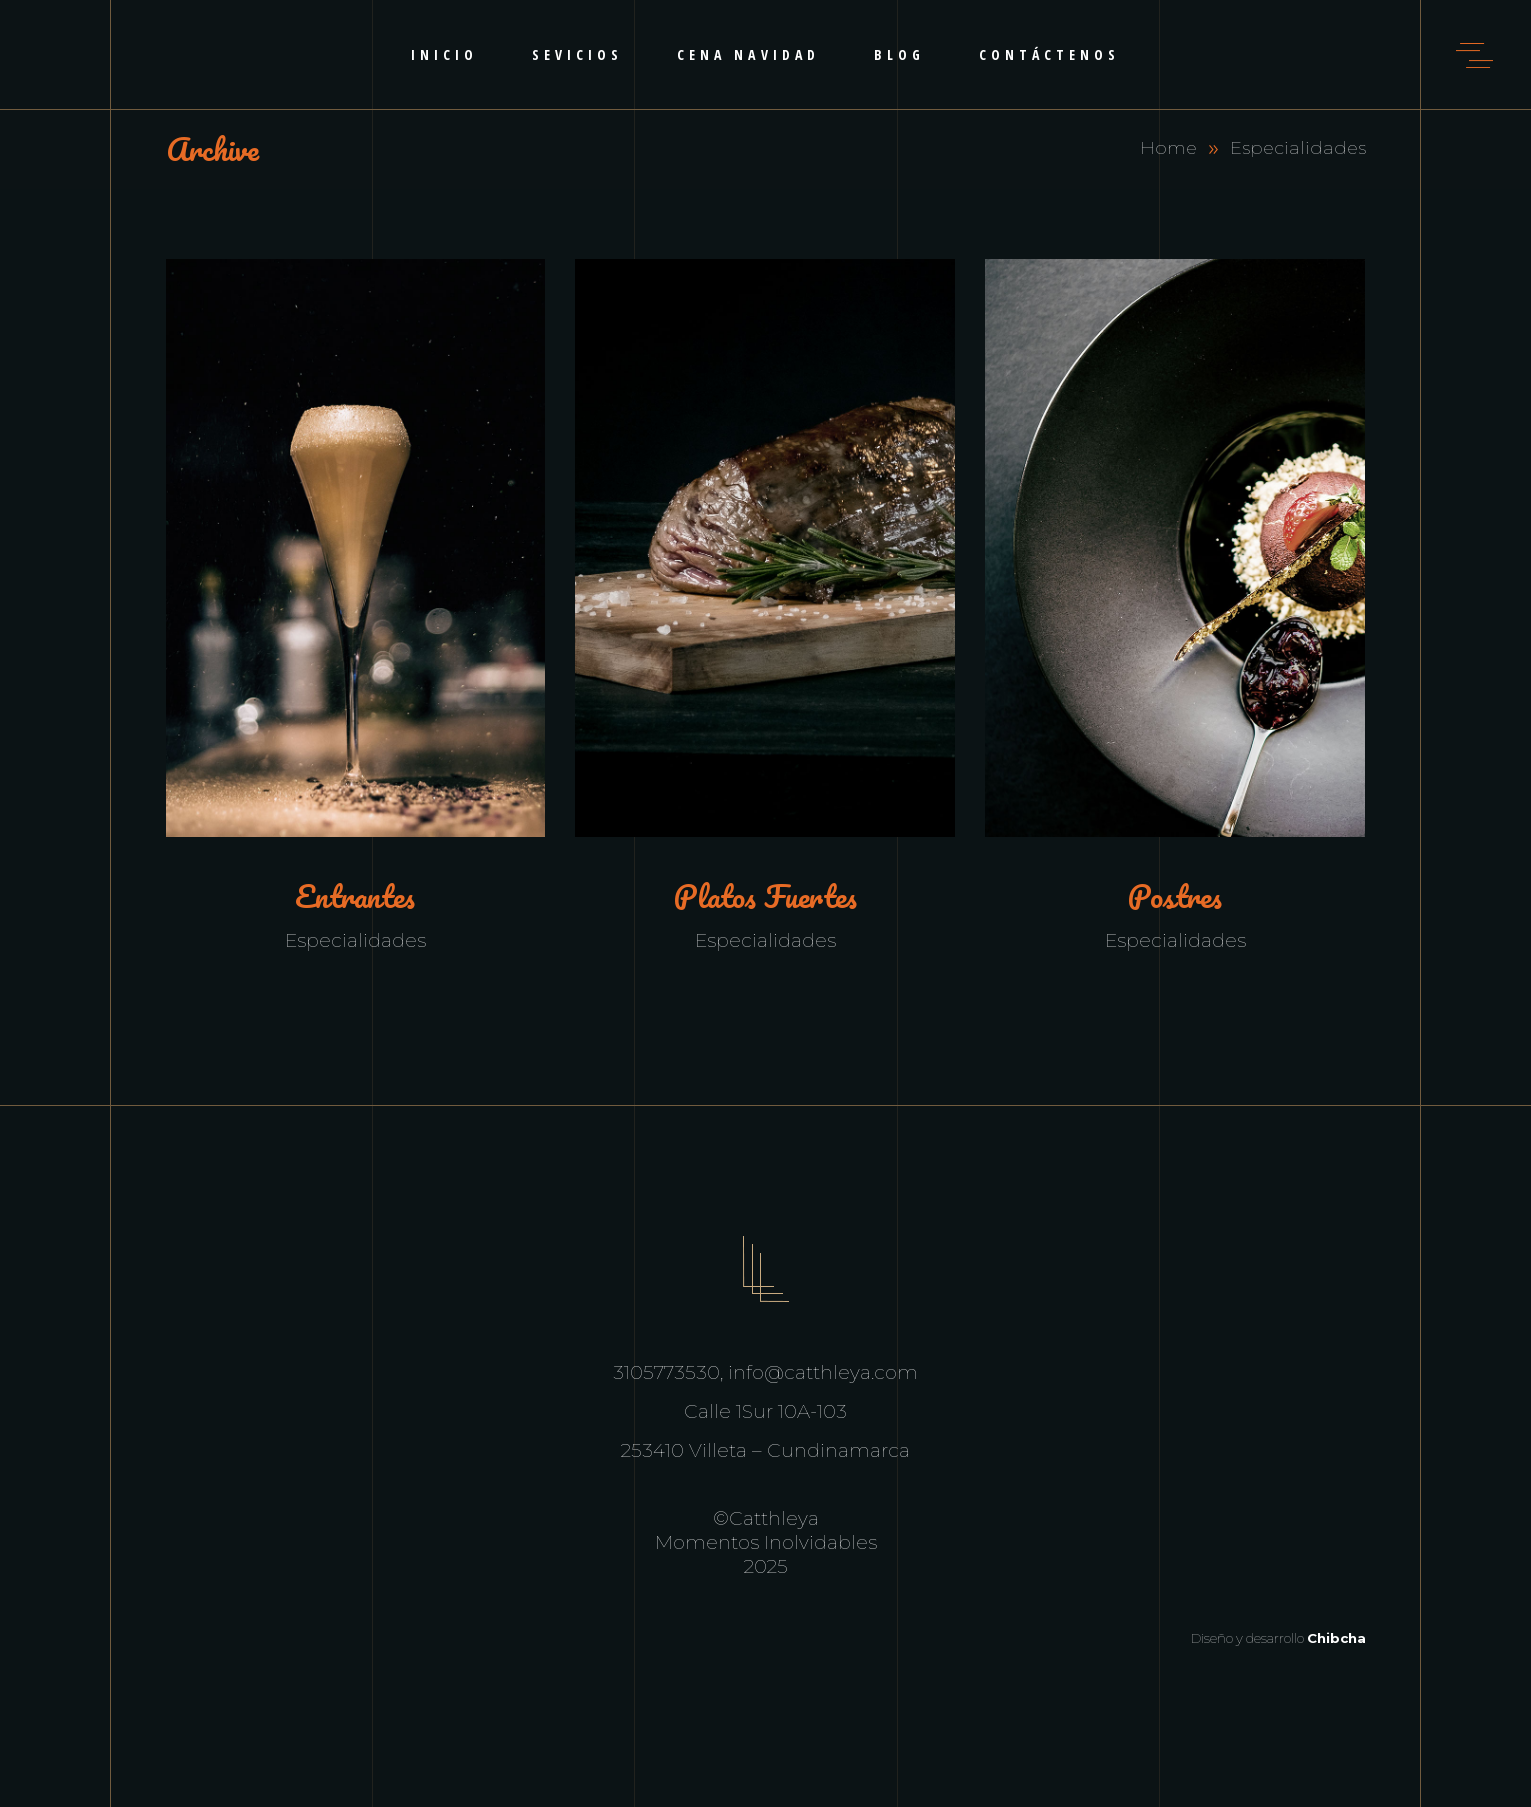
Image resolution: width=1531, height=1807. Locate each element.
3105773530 (666, 1372)
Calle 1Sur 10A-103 (765, 1411)
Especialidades (355, 940)
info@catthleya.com (823, 1372)
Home (1168, 148)
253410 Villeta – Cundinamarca (765, 1450)
